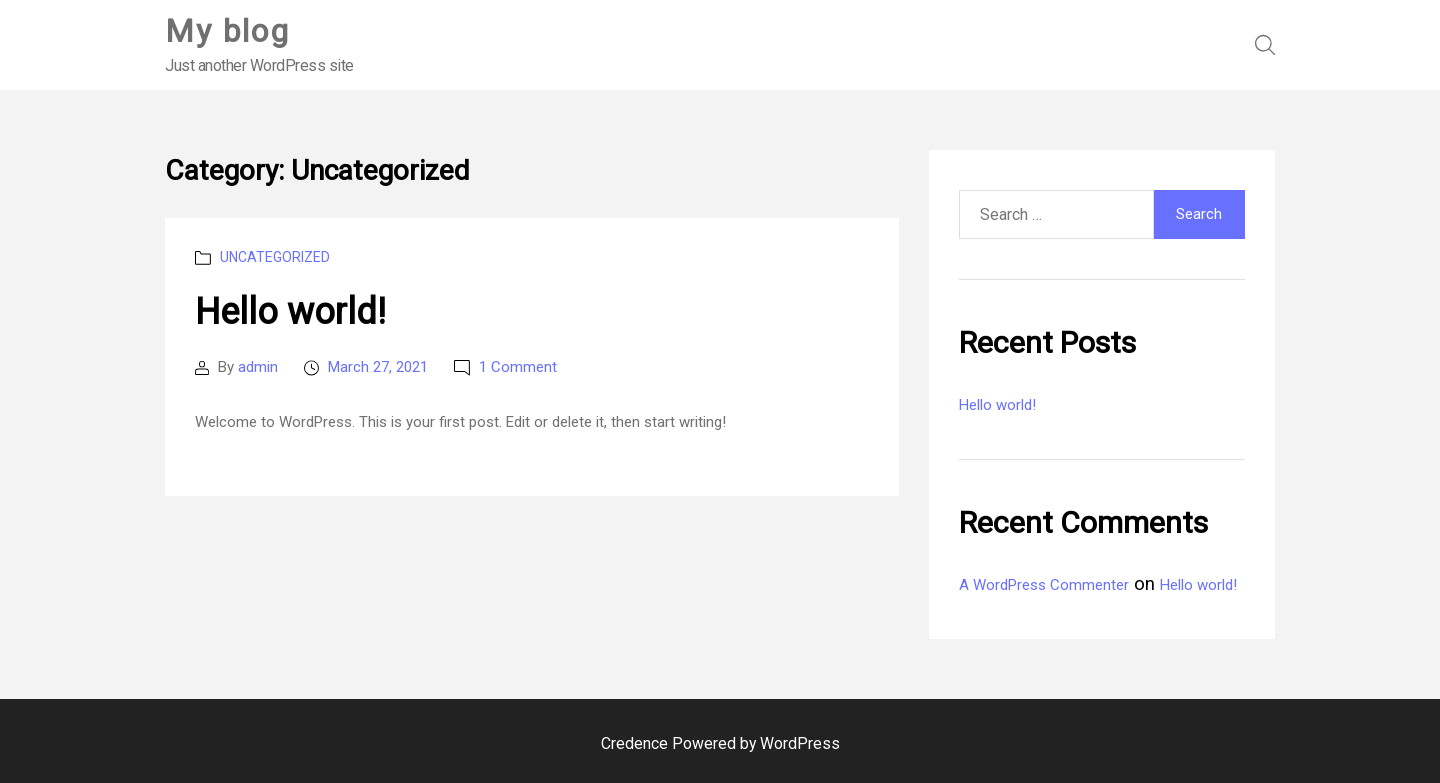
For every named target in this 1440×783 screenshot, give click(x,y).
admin (258, 367)
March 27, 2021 (378, 367)
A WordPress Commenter (1044, 585)
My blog (227, 31)
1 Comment (518, 367)
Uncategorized (275, 257)
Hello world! (290, 312)
